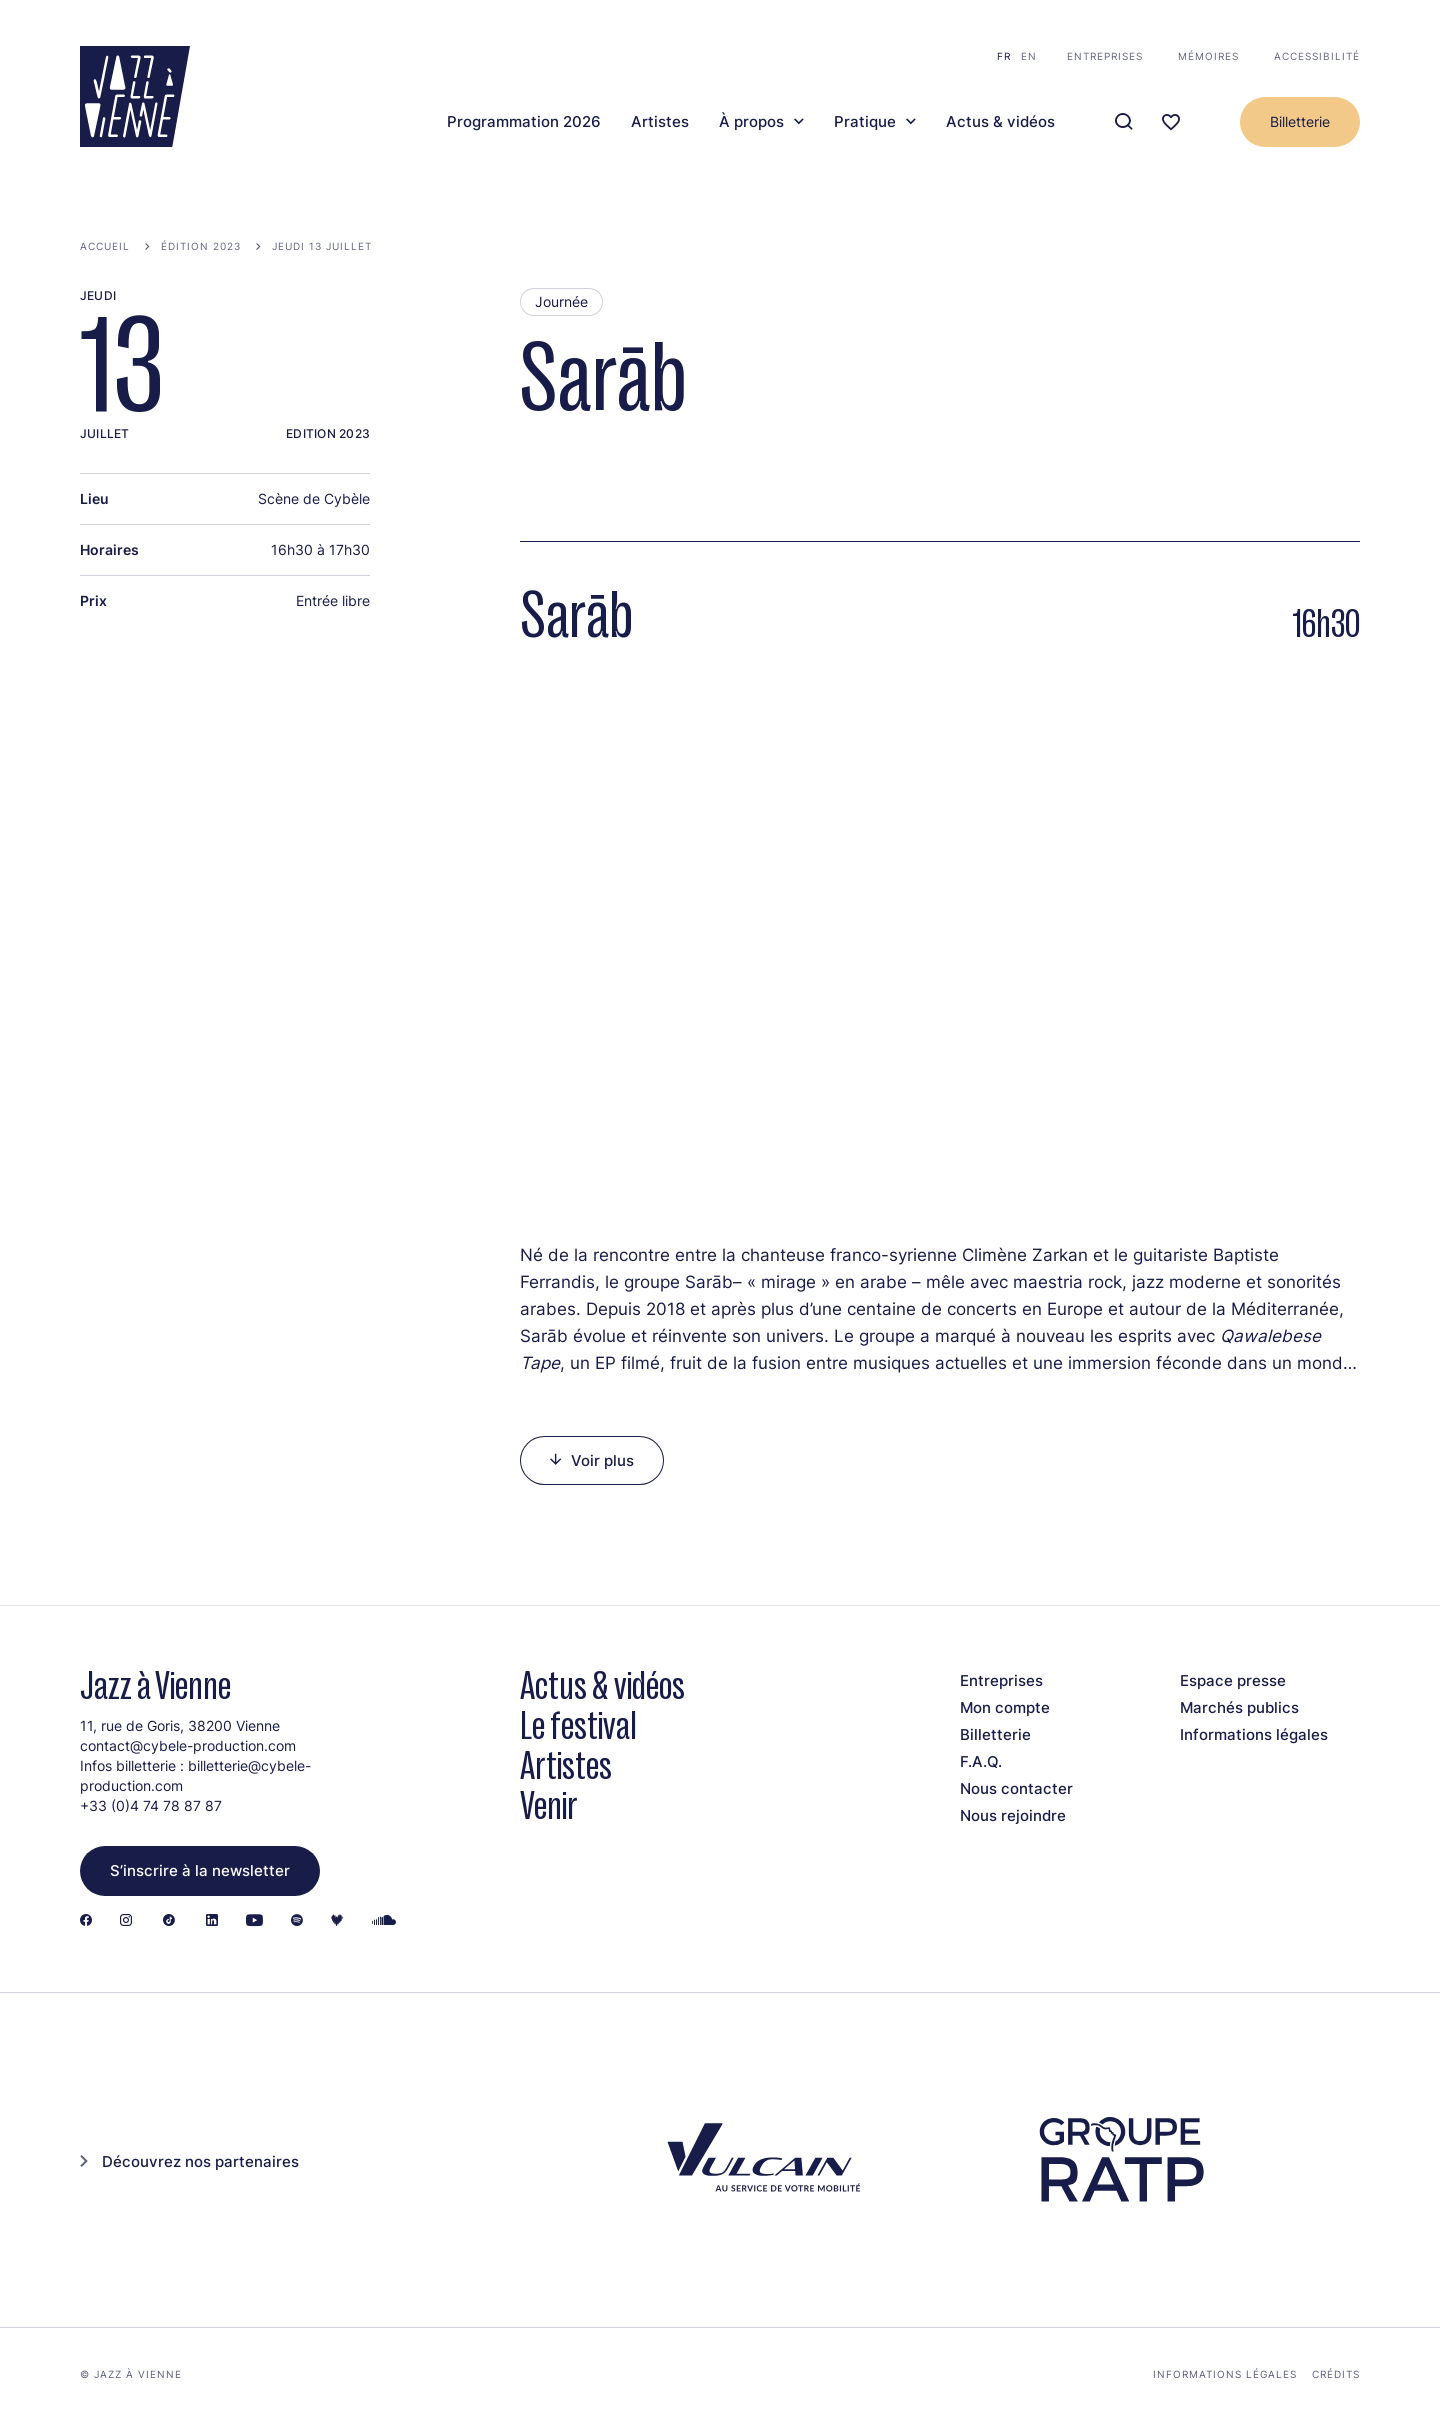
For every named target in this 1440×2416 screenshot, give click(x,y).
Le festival (578, 1725)
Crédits (1336, 2374)
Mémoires (1208, 56)
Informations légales (1254, 1734)
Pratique (865, 122)
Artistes (660, 122)
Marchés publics (1239, 1707)
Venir (549, 1805)
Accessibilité (1317, 56)
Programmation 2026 (524, 122)
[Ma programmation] (1171, 122)
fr (1004, 56)
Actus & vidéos (1000, 122)
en (1029, 56)
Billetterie (1300, 121)
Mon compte (1005, 1707)
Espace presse (1233, 1680)
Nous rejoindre (1013, 1815)
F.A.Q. (981, 1761)
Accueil (105, 246)
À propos (751, 122)
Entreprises (1105, 56)
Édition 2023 (201, 246)
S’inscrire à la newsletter (200, 1870)
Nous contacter (1016, 1788)
